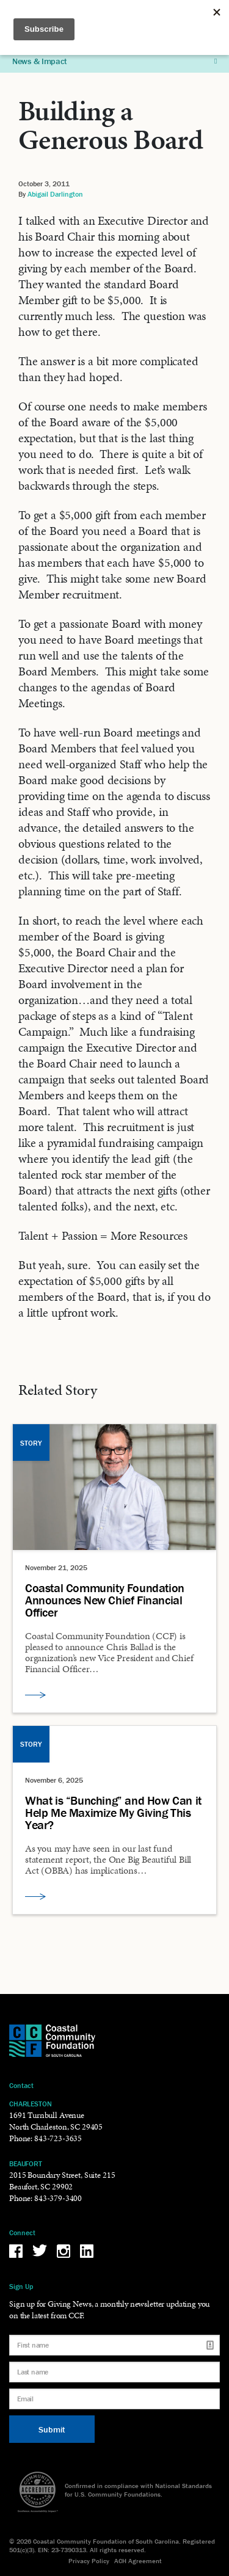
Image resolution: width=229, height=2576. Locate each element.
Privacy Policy (88, 2560)
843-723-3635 (58, 2138)
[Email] (114, 2399)
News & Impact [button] (114, 61)
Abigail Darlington (55, 193)
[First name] (114, 2345)
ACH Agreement (138, 2560)
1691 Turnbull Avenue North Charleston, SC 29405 (56, 2121)
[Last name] (114, 2372)
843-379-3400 (58, 2198)
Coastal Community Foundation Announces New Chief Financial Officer (104, 1600)
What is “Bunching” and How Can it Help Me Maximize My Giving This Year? (113, 1812)
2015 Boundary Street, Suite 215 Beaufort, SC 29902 (62, 2180)
